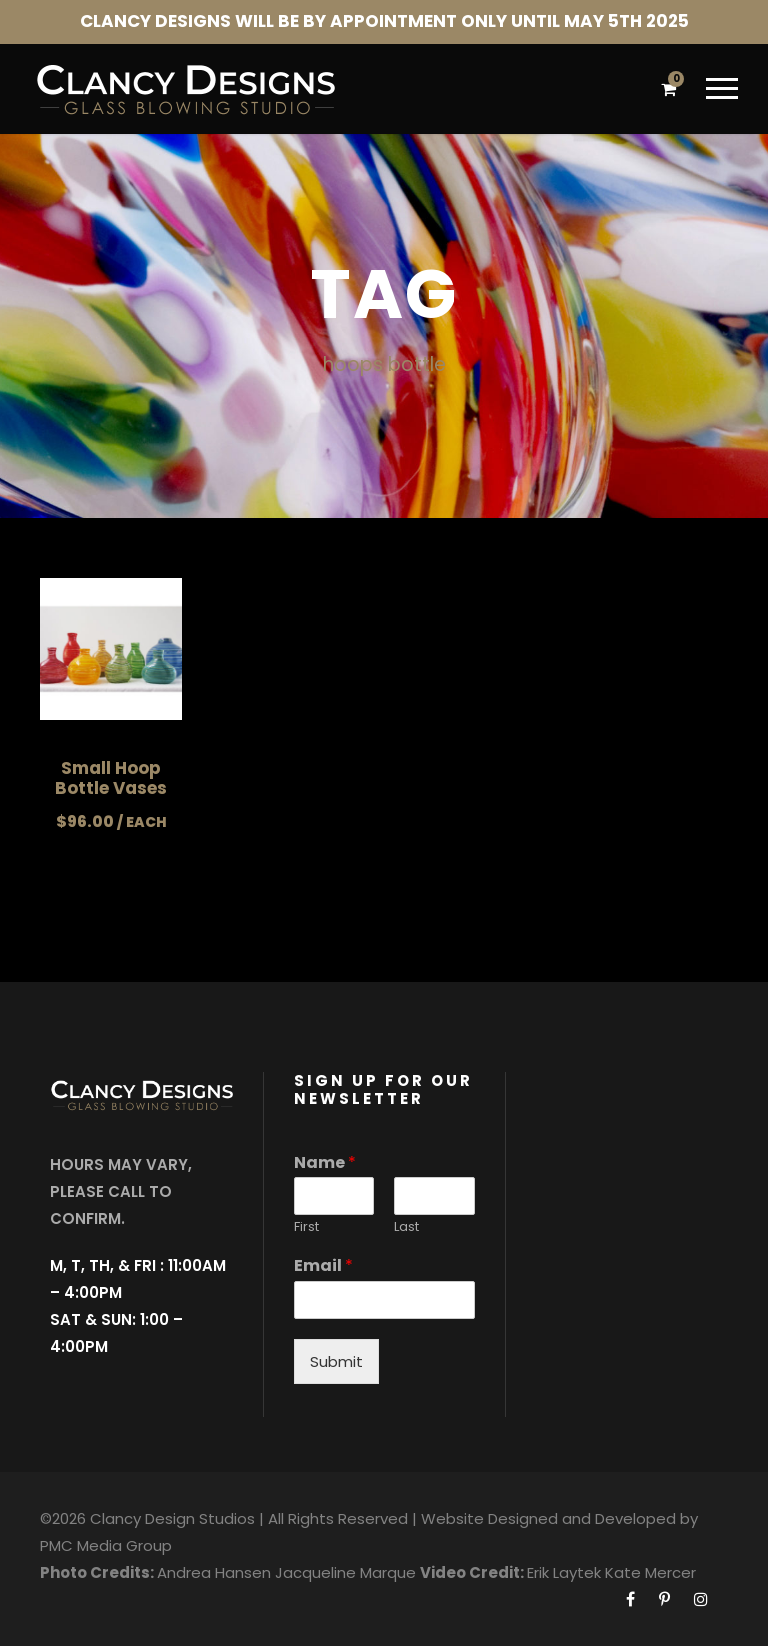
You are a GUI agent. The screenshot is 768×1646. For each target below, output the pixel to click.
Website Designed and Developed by (559, 1518)
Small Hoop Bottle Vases (111, 778)
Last (406, 1227)
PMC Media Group (106, 1545)
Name (325, 1163)
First (306, 1227)
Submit (336, 1361)
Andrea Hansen (214, 1572)
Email (323, 1266)
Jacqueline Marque (345, 1572)
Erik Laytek (564, 1572)
